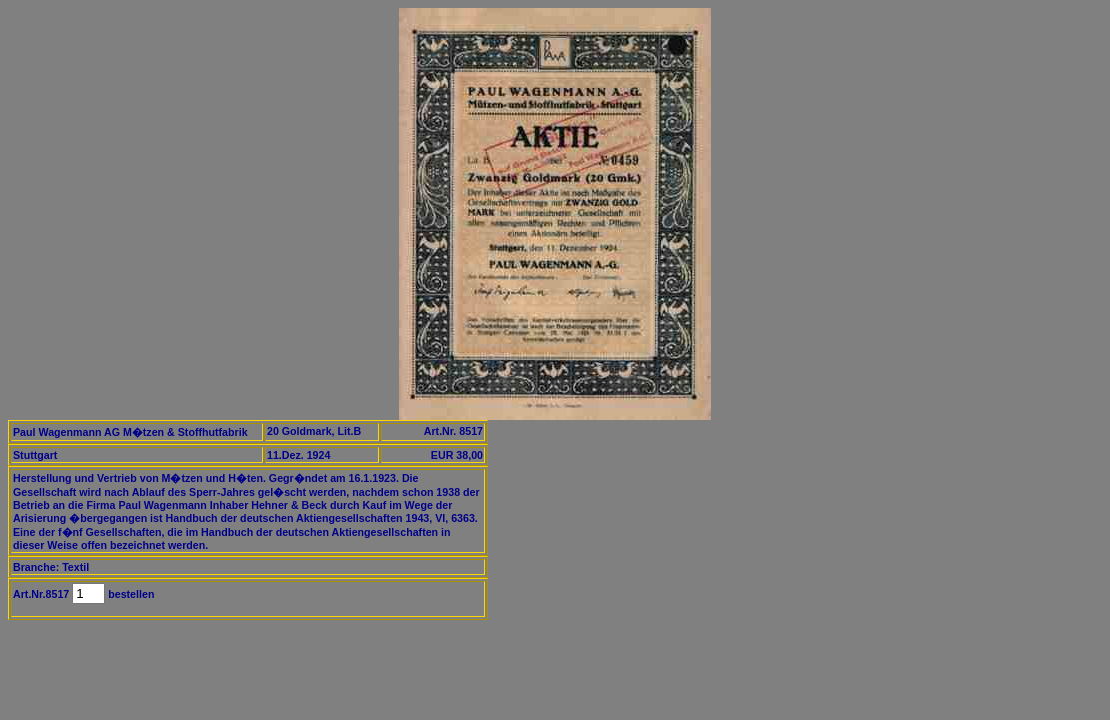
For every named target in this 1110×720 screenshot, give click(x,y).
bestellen (129, 594)
